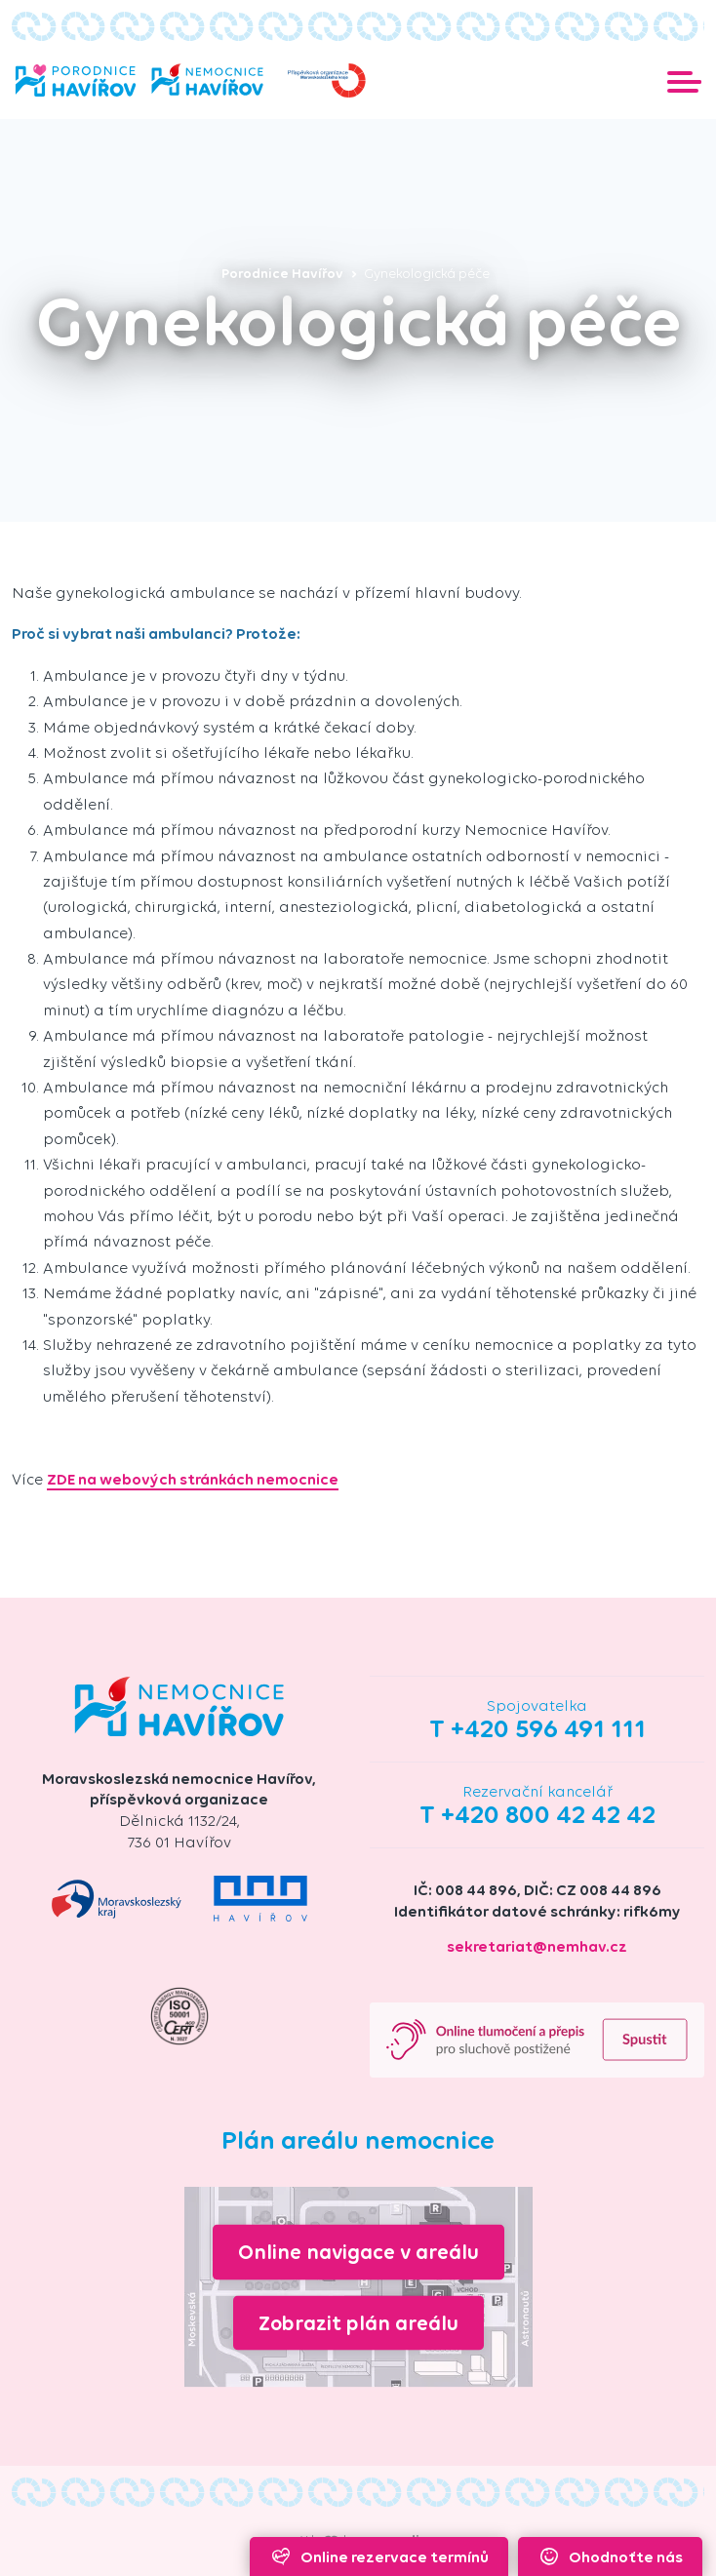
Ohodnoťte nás (609, 2556)
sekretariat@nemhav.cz (537, 1946)
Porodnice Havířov (289, 273)
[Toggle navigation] (684, 79)
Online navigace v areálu (358, 2251)
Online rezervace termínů (378, 2556)
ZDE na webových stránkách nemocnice (192, 1479)
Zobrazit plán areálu (358, 2322)
